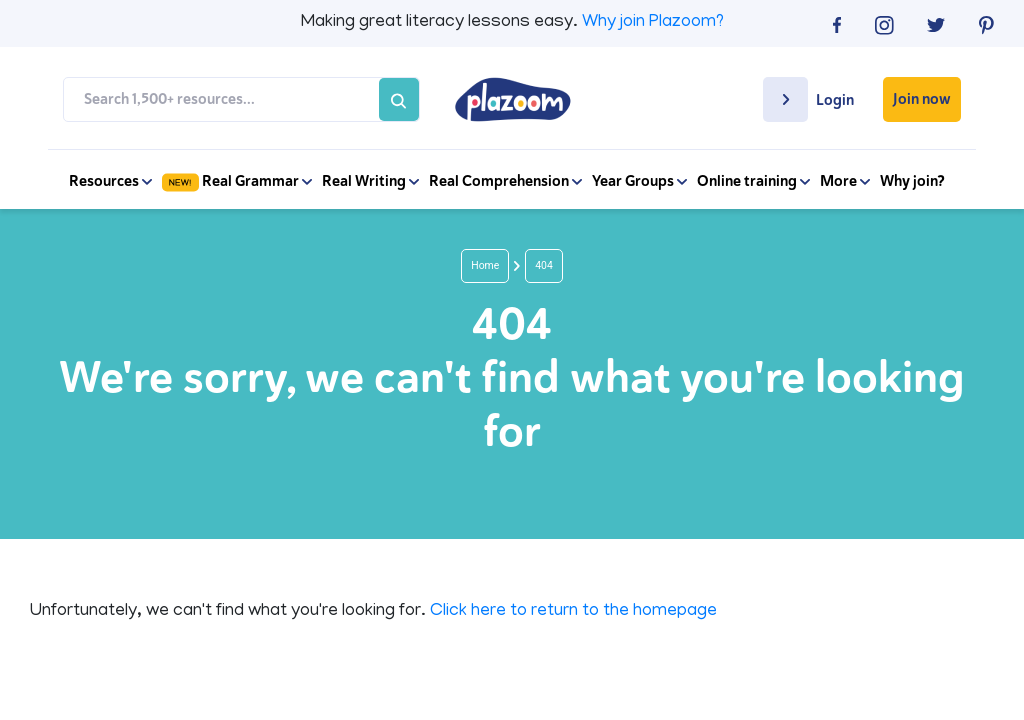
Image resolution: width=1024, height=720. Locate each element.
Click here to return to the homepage (573, 612)
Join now (922, 99)
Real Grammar (237, 181)
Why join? (912, 181)
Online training (753, 181)
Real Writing (370, 181)
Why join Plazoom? (653, 23)
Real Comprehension (505, 181)
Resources (110, 181)
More (845, 181)
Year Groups (639, 181)
